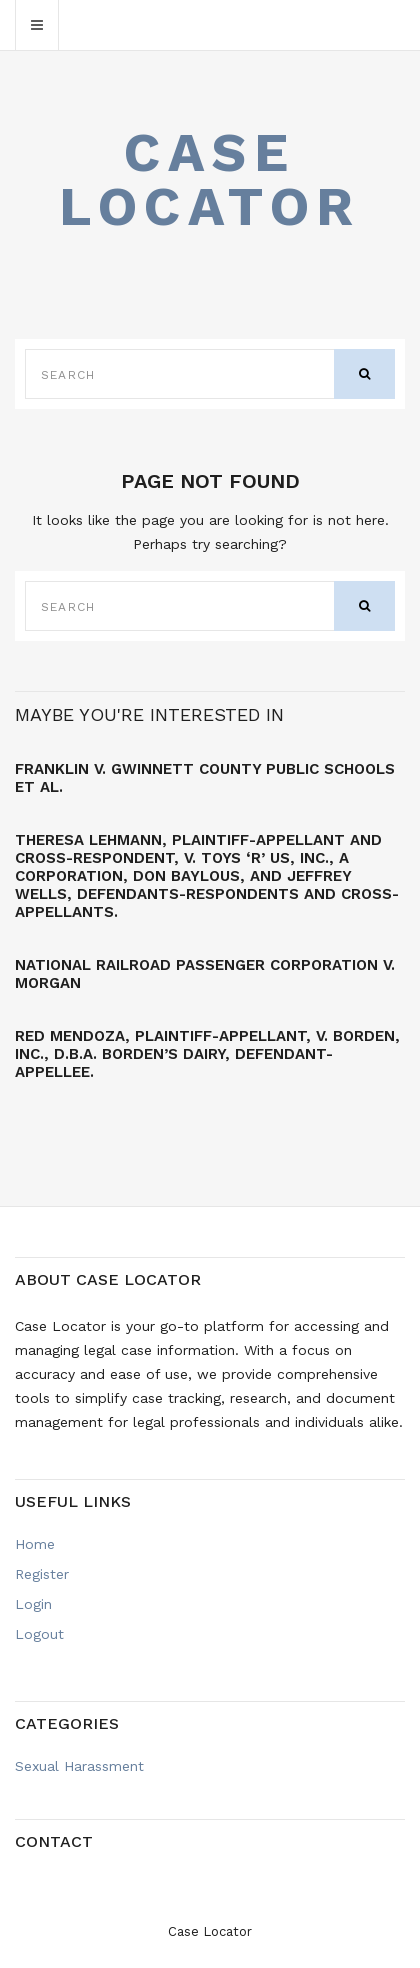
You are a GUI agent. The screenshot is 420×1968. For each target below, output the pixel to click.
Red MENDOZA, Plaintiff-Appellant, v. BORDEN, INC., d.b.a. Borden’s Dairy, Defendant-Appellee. (207, 1054)
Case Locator (210, 179)
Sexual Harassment (79, 1766)
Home (35, 1544)
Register (42, 1574)
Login (33, 1604)
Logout (39, 1634)
